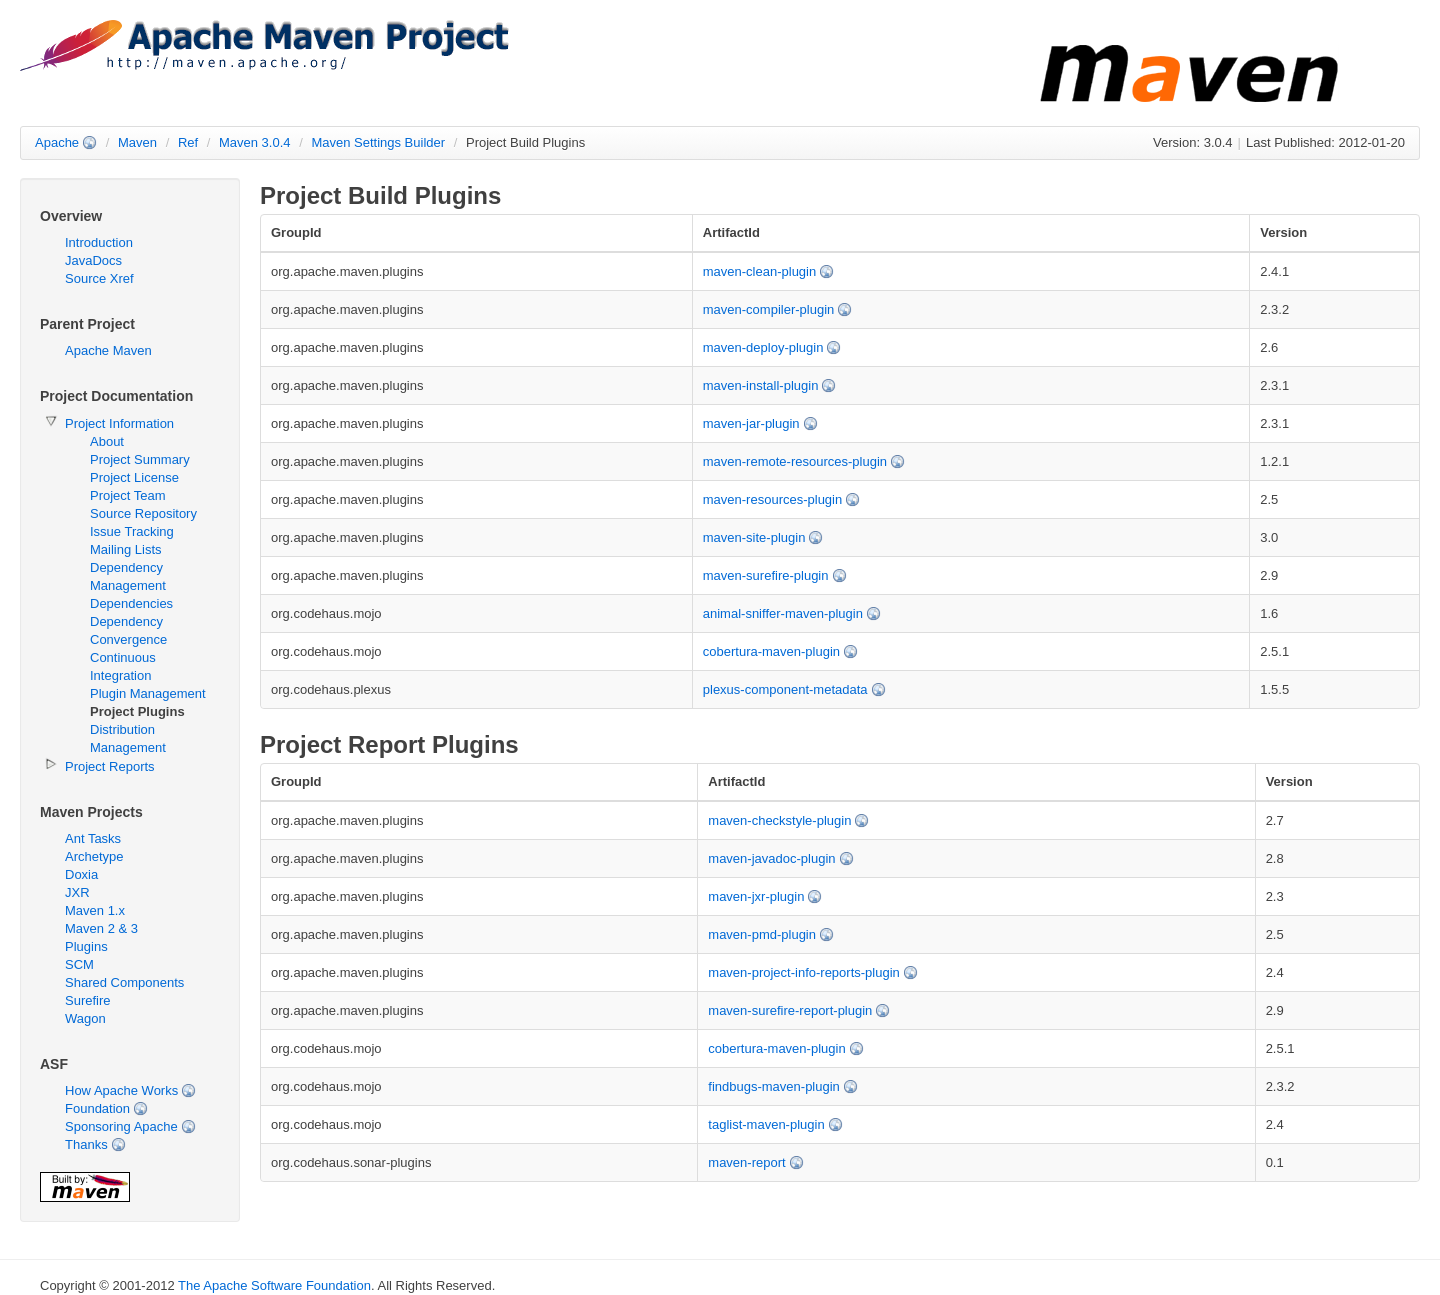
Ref (188, 142)
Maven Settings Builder (378, 142)
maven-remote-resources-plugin (795, 461)
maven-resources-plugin (772, 499)
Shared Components (124, 982)
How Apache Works (121, 1090)
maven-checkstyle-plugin (779, 820)
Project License (134, 477)
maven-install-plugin (761, 385)
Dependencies (131, 603)
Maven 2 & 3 (101, 928)
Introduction (99, 242)
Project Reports (110, 766)
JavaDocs (93, 260)
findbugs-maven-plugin (774, 1086)
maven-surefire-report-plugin (790, 1010)
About (107, 441)
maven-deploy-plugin (763, 347)
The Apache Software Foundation (274, 1285)
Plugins (86, 946)
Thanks (86, 1144)
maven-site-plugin (754, 537)
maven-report (746, 1162)
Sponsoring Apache (121, 1126)
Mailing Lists (126, 549)
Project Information (119, 423)
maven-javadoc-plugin (771, 858)
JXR (77, 892)
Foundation (97, 1108)
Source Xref (99, 278)
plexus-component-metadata (785, 689)
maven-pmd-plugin (762, 934)
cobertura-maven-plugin (771, 651)
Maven (137, 142)
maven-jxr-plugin (756, 896)
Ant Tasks (93, 838)
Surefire (88, 1000)
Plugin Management (148, 693)
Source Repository (143, 513)
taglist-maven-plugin (766, 1124)
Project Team (128, 495)
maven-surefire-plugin (766, 575)
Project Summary (140, 459)
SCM (79, 964)
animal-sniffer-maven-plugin (783, 613)
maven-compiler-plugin (769, 309)
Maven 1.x (95, 910)
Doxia (81, 874)
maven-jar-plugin (751, 423)
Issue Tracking (132, 531)
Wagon (85, 1018)
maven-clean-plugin (759, 271)
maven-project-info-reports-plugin (803, 972)
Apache (57, 142)
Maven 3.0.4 (255, 142)
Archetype (94, 856)
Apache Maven (108, 350)
